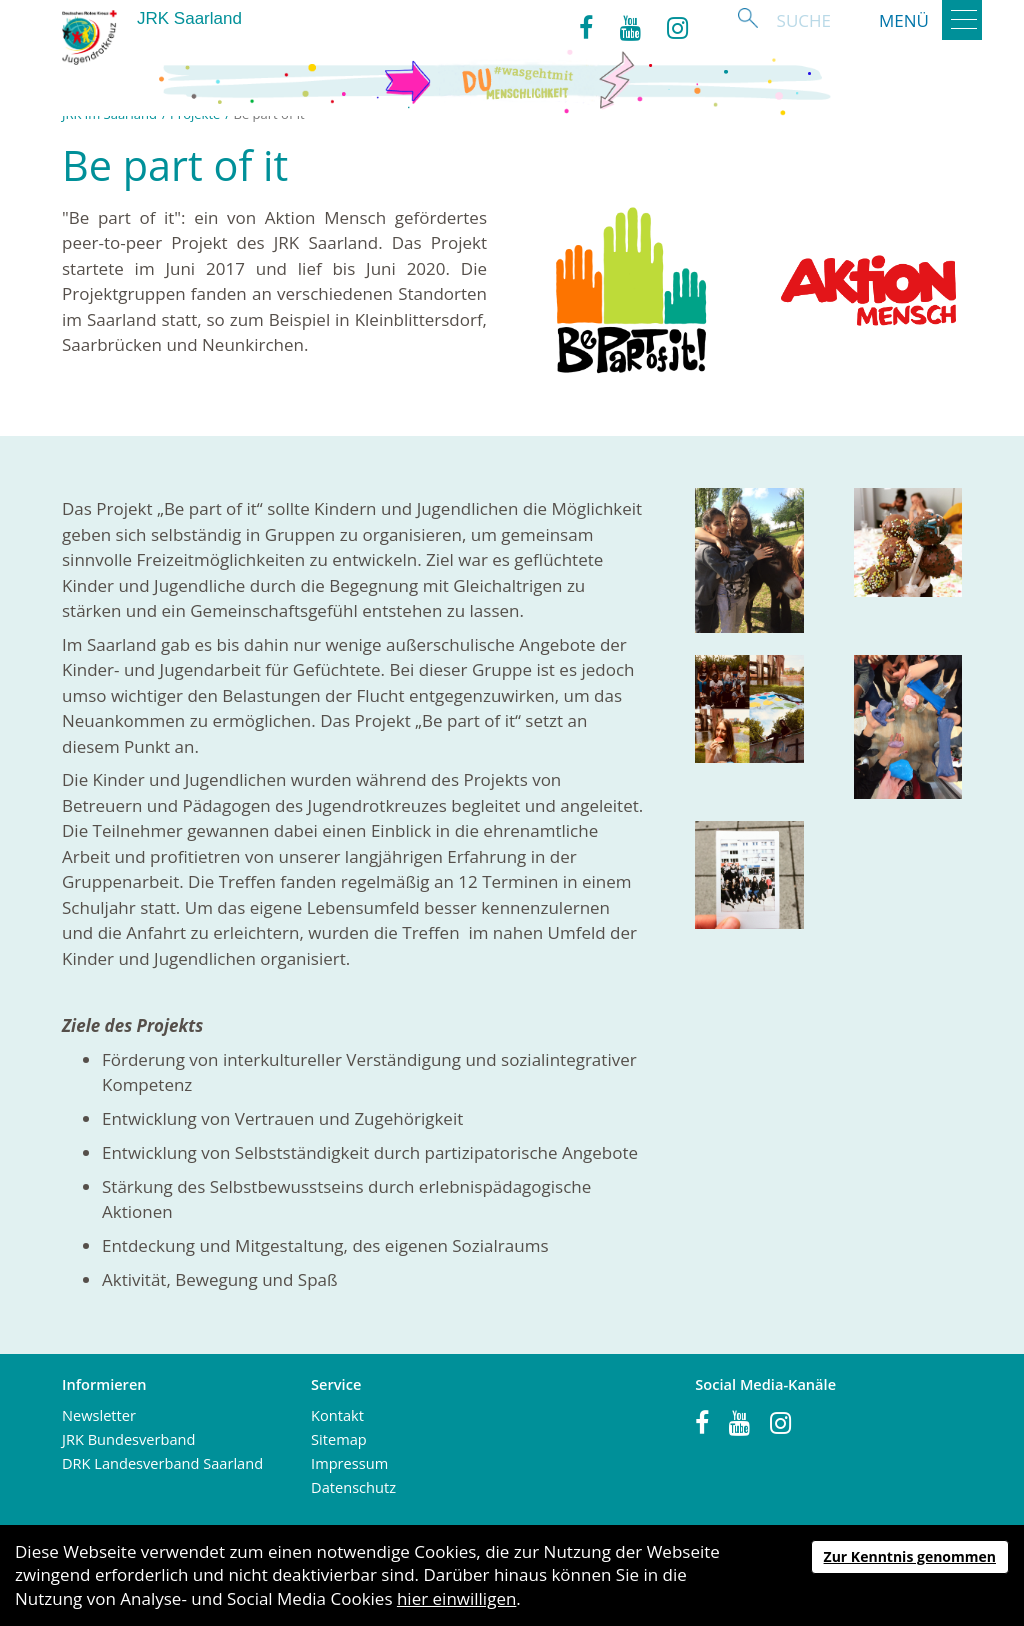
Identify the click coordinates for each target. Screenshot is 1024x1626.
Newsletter (99, 1415)
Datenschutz (353, 1487)
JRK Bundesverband (128, 1439)
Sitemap (339, 1439)
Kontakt (337, 1415)
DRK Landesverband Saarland (162, 1463)
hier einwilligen (456, 1598)
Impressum (349, 1463)
